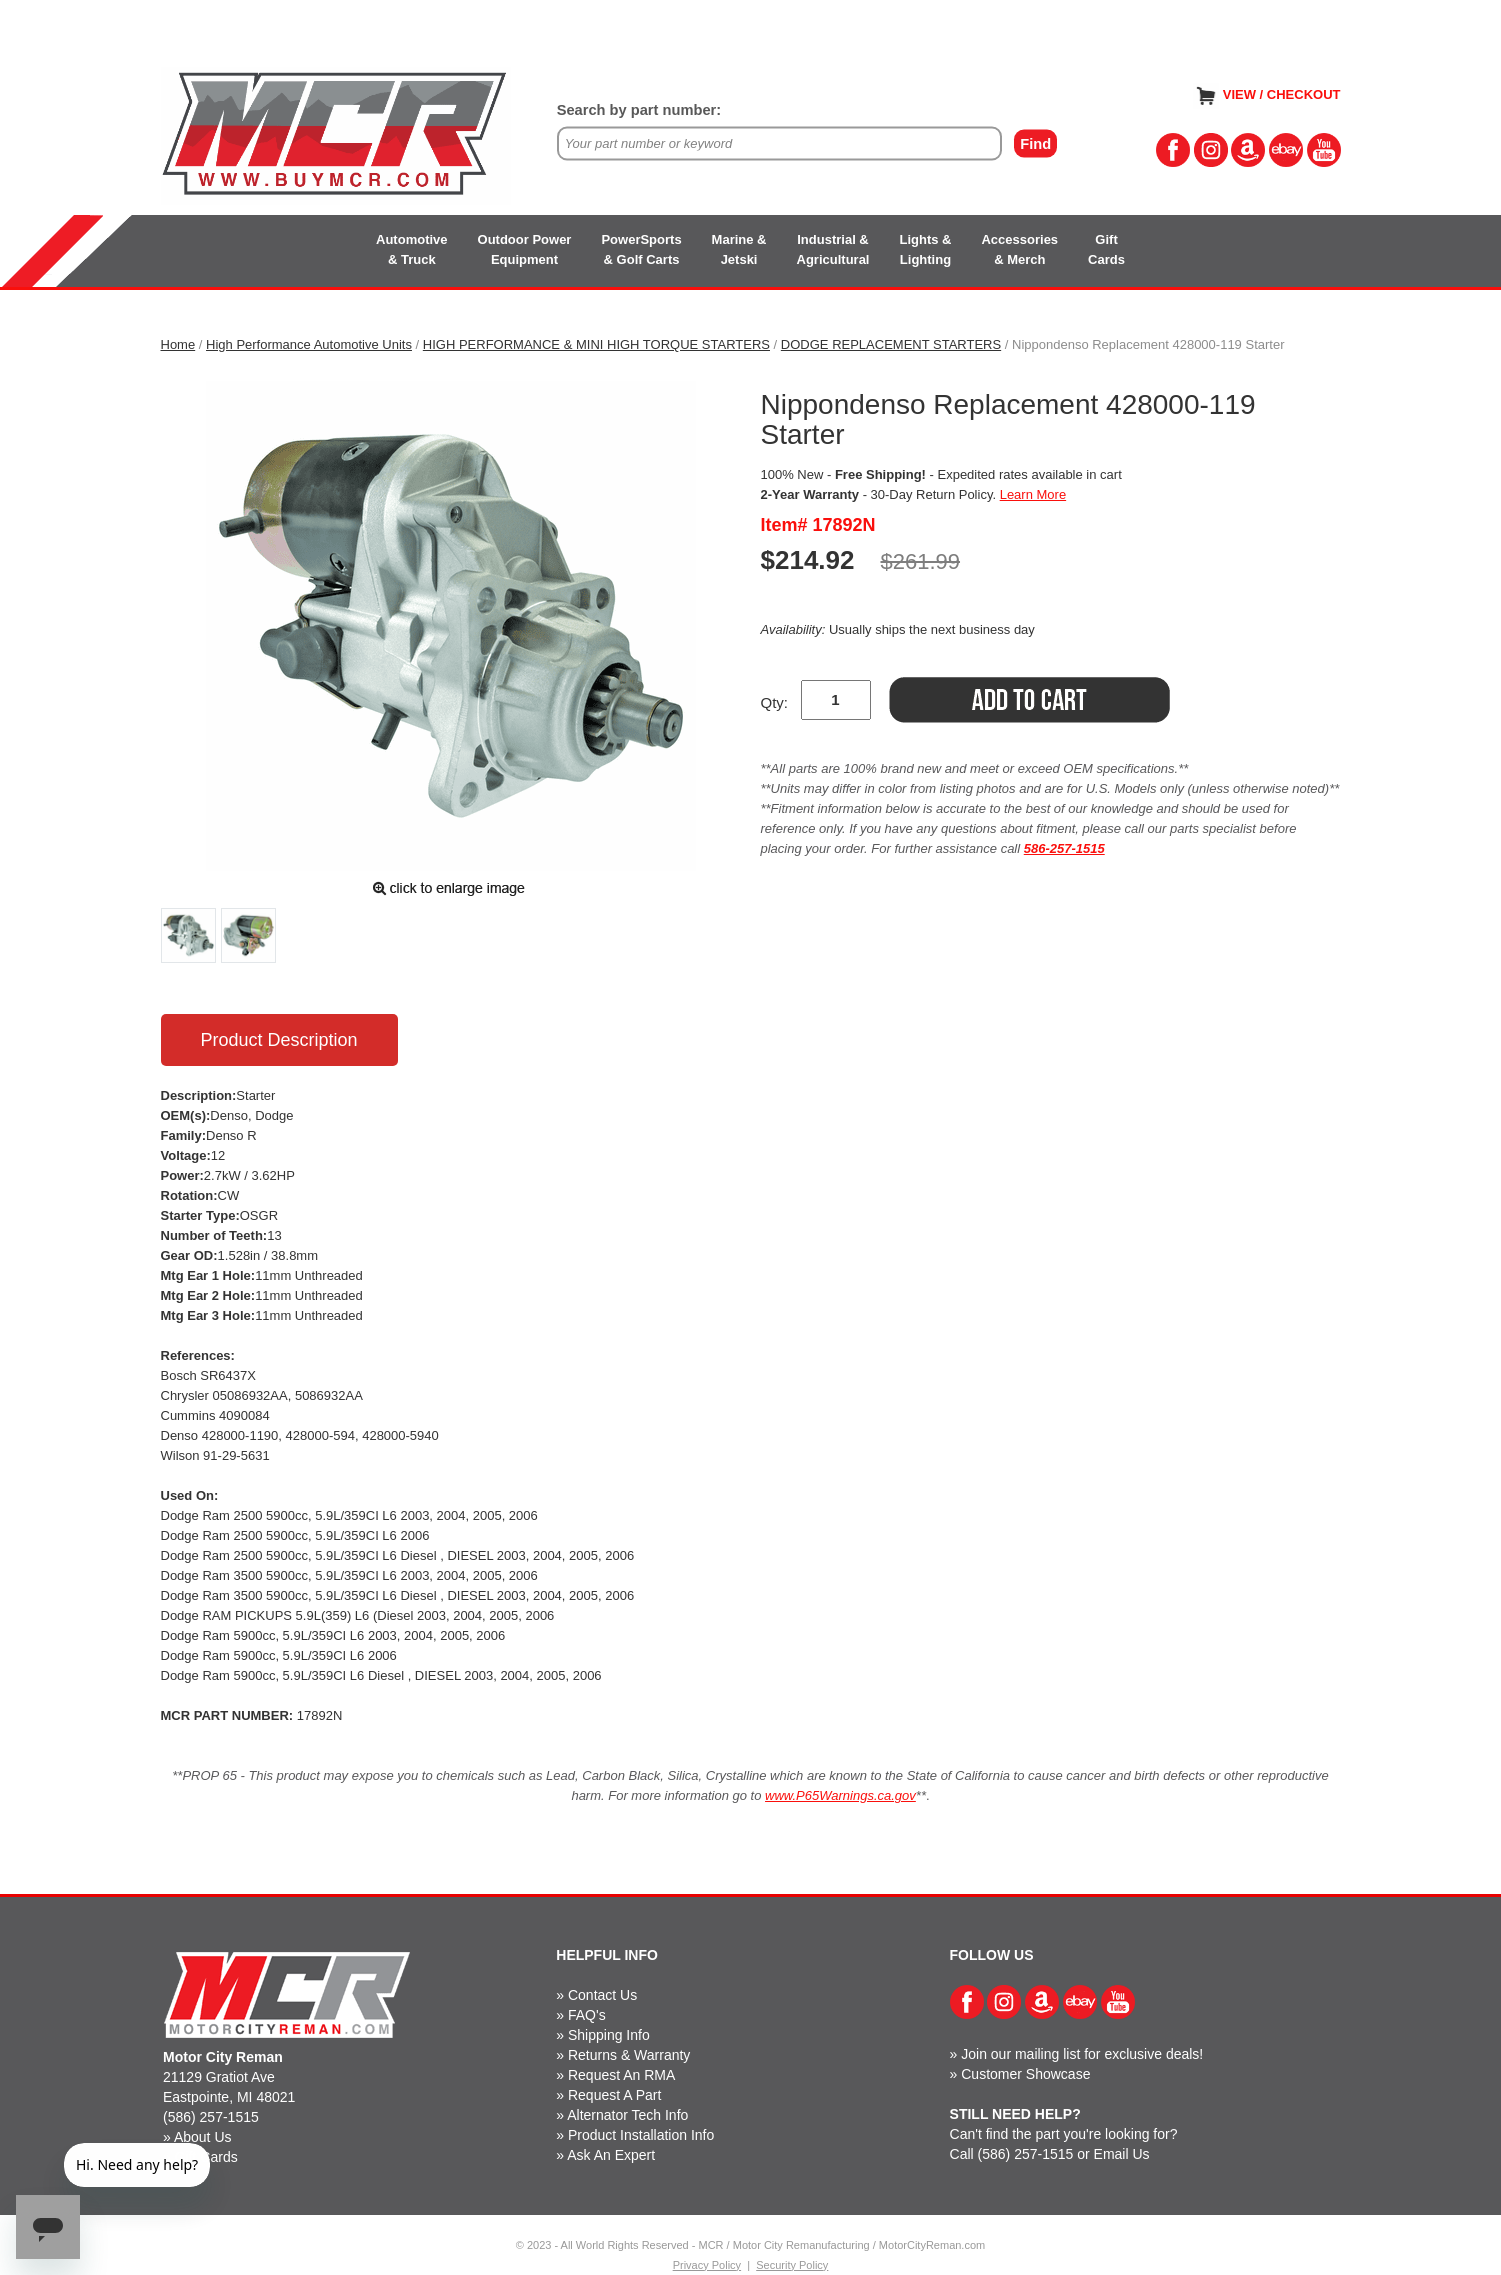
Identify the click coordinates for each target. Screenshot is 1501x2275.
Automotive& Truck (412, 249)
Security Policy (792, 2265)
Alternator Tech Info (627, 2115)
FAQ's (587, 2015)
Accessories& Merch (1019, 249)
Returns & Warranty (629, 2055)
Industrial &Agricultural (833, 249)
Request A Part (614, 2095)
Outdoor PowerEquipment (525, 249)
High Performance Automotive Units (309, 344)
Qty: (775, 702)
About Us (203, 2137)
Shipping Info (609, 2035)
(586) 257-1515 (211, 2117)
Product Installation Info (641, 2135)
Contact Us (602, 1995)
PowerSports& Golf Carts (641, 249)
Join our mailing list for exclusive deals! (1082, 2054)
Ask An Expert (611, 2155)
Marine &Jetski (739, 249)
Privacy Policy (707, 2265)
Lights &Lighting (925, 249)
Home (178, 344)
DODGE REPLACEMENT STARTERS (891, 344)
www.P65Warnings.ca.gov (840, 1795)
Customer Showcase (1025, 2074)
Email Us (1122, 2154)
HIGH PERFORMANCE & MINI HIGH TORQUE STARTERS (596, 344)
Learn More (1033, 494)
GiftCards (1106, 249)
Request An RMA (621, 2075)
